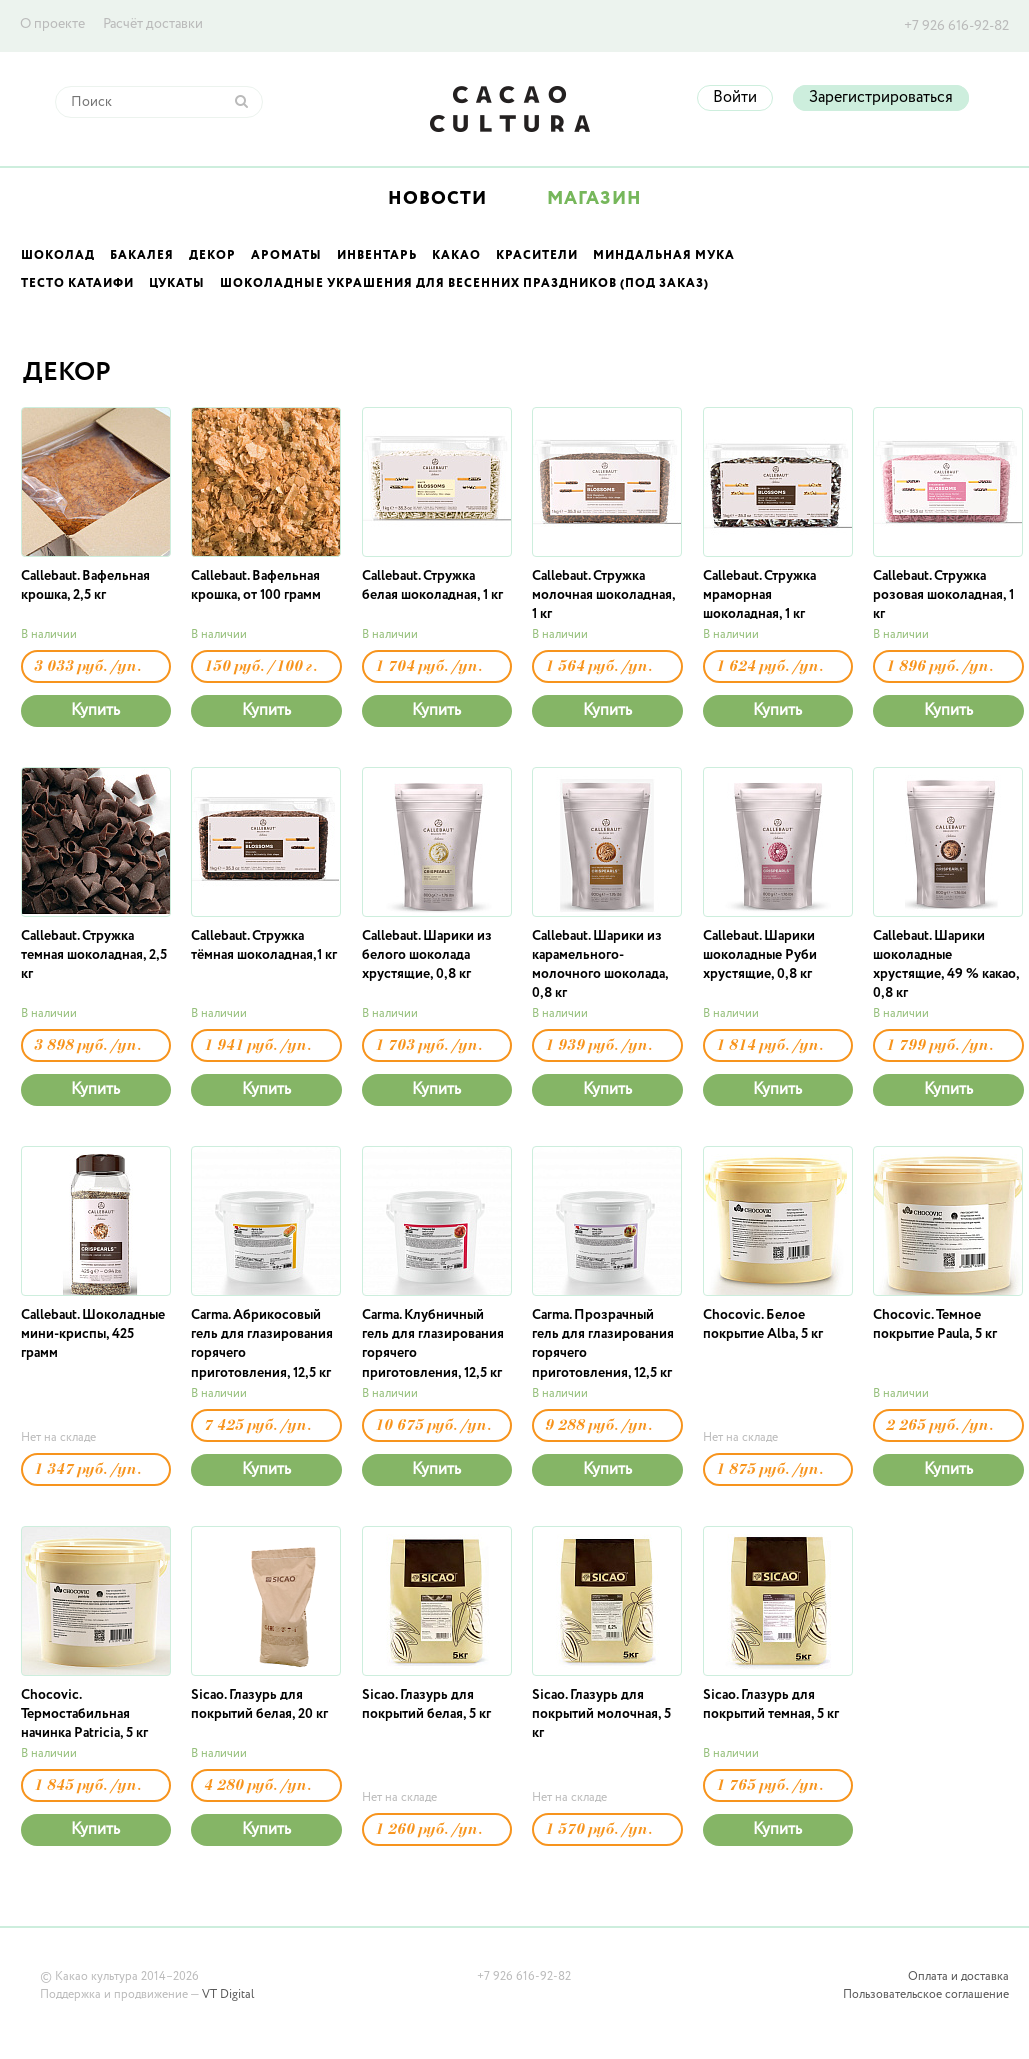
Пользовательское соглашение (926, 1995)
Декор (212, 256)
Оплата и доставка (958, 1977)
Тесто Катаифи (77, 284)
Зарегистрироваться (881, 98)
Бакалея (142, 256)
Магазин (594, 199)
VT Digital (228, 1995)
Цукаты (177, 284)
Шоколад (58, 256)
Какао (456, 256)
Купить (95, 711)
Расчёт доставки (153, 24)
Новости (437, 199)
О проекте (52, 24)
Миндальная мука (664, 256)
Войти (735, 98)
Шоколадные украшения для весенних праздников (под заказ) (464, 284)
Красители (537, 256)
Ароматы (286, 256)
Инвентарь (377, 256)
